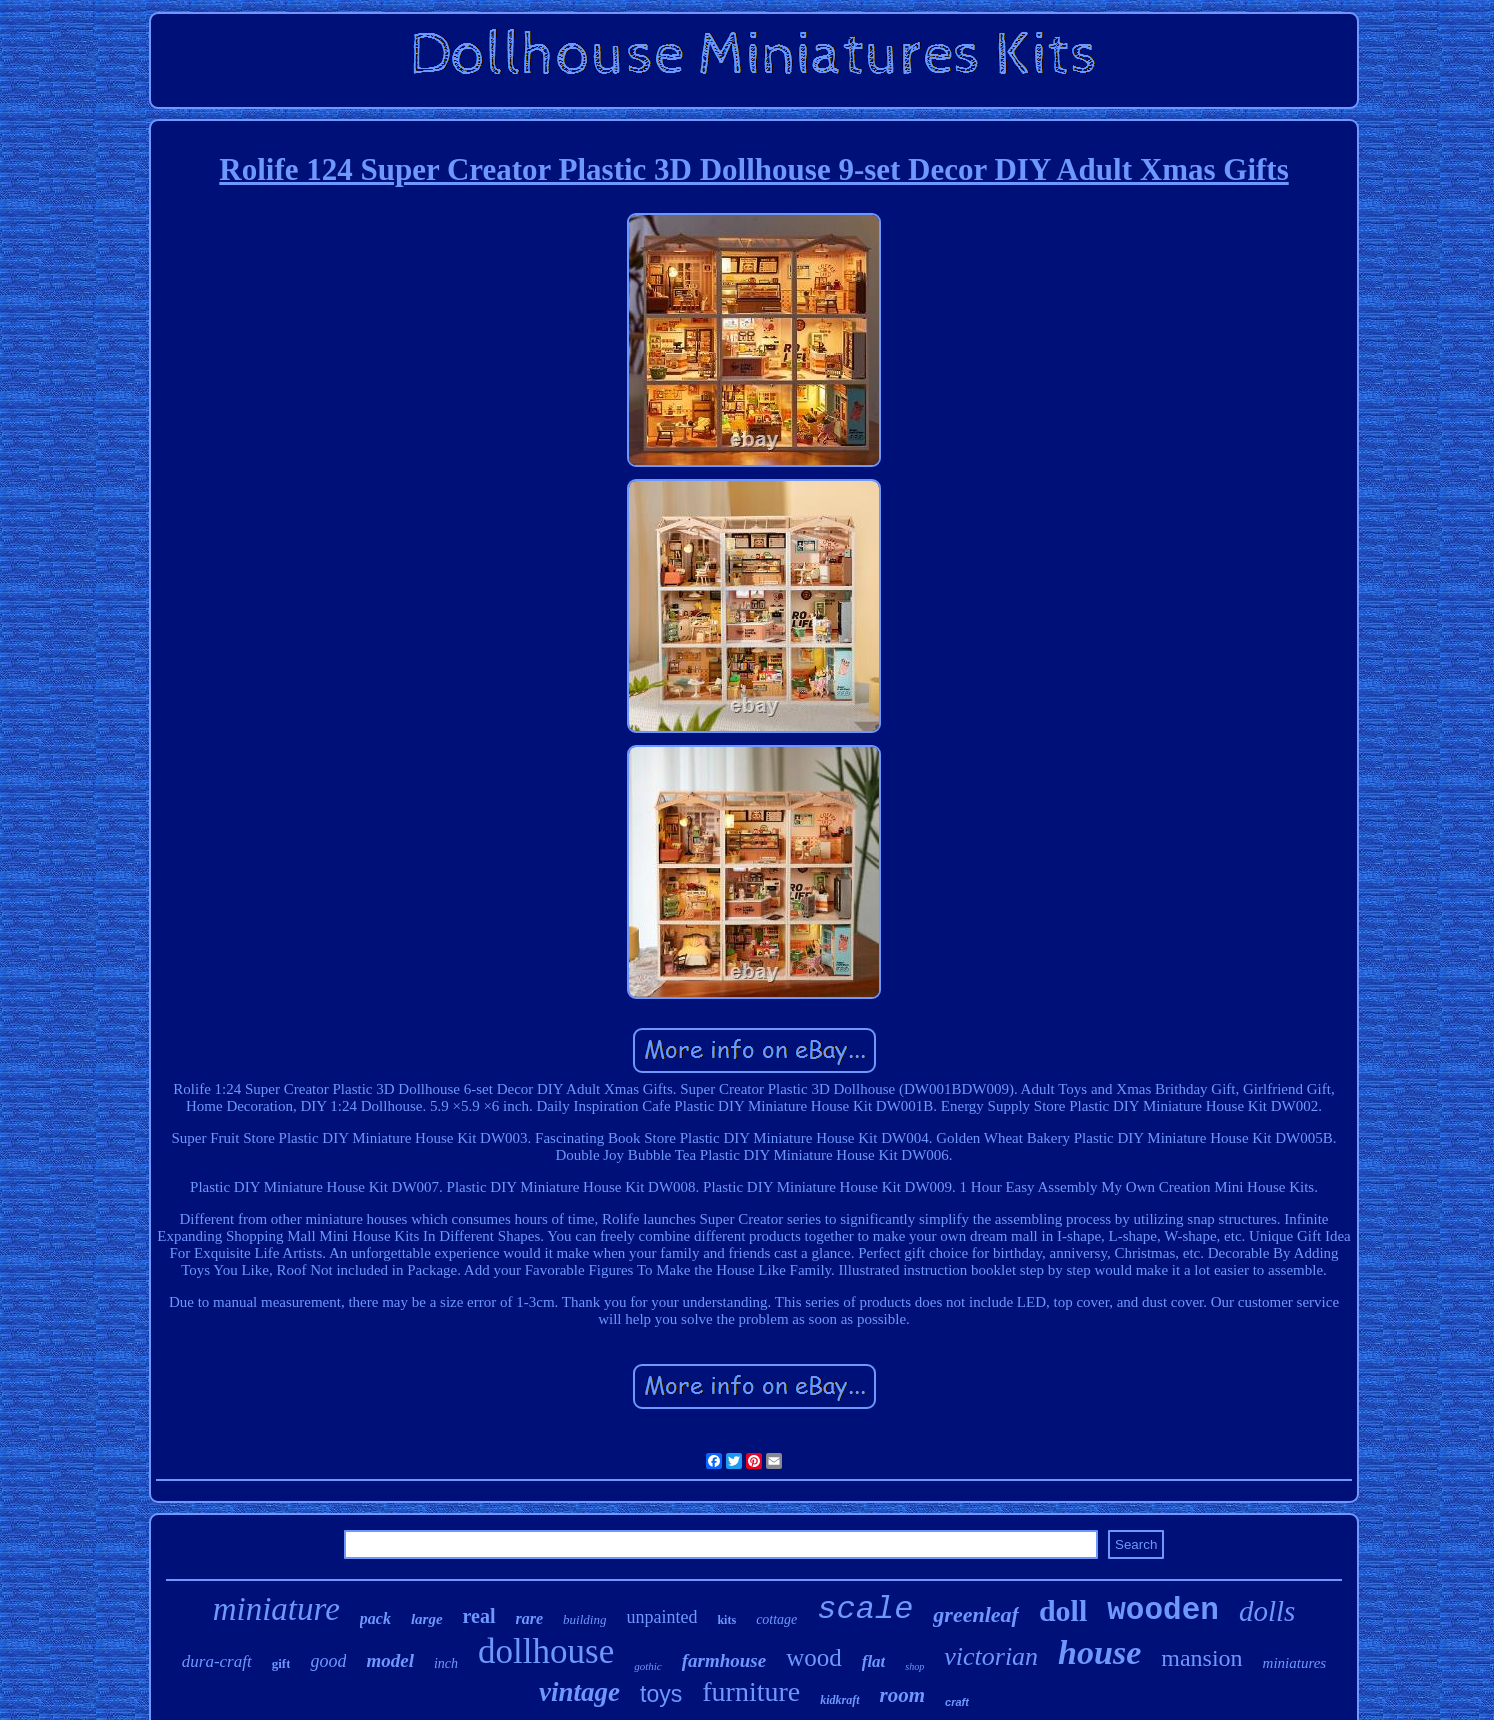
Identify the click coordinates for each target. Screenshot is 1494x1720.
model (390, 1660)
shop (914, 1666)
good (328, 1661)
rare (530, 1618)
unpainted (661, 1617)
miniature (276, 1609)
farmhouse (724, 1660)
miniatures (1295, 1663)
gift (281, 1663)
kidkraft (839, 1700)
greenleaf (976, 1614)
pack (375, 1618)
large (427, 1619)
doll (1063, 1610)
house (1099, 1652)
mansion (1201, 1658)
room (903, 1695)
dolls (1267, 1611)
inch (446, 1663)
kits (726, 1620)
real (479, 1616)
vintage (579, 1692)
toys (661, 1694)
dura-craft (217, 1661)
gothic (648, 1666)
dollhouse (546, 1651)
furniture (751, 1691)
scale (865, 1609)
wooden (1163, 1610)
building (584, 1619)
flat (874, 1661)
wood (814, 1657)
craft (957, 1702)
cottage (776, 1619)
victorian (991, 1656)
